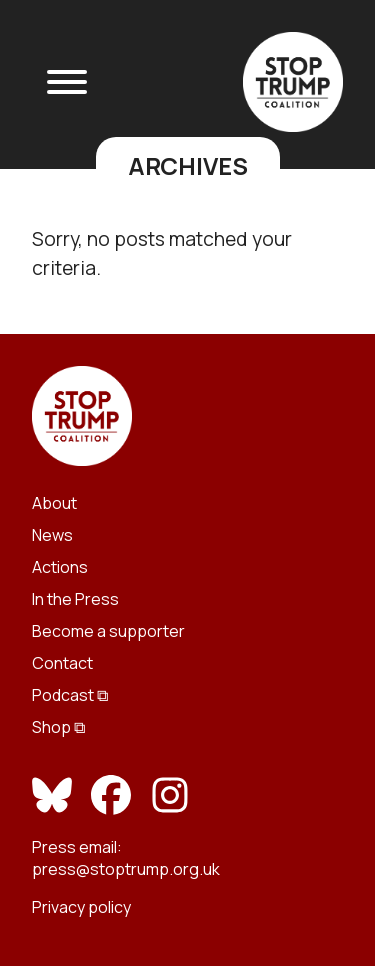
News (52, 535)
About (54, 503)
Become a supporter (108, 631)
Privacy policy (81, 907)
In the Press (75, 599)
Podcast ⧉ (70, 695)
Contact (62, 663)
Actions (60, 567)
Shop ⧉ (58, 727)
